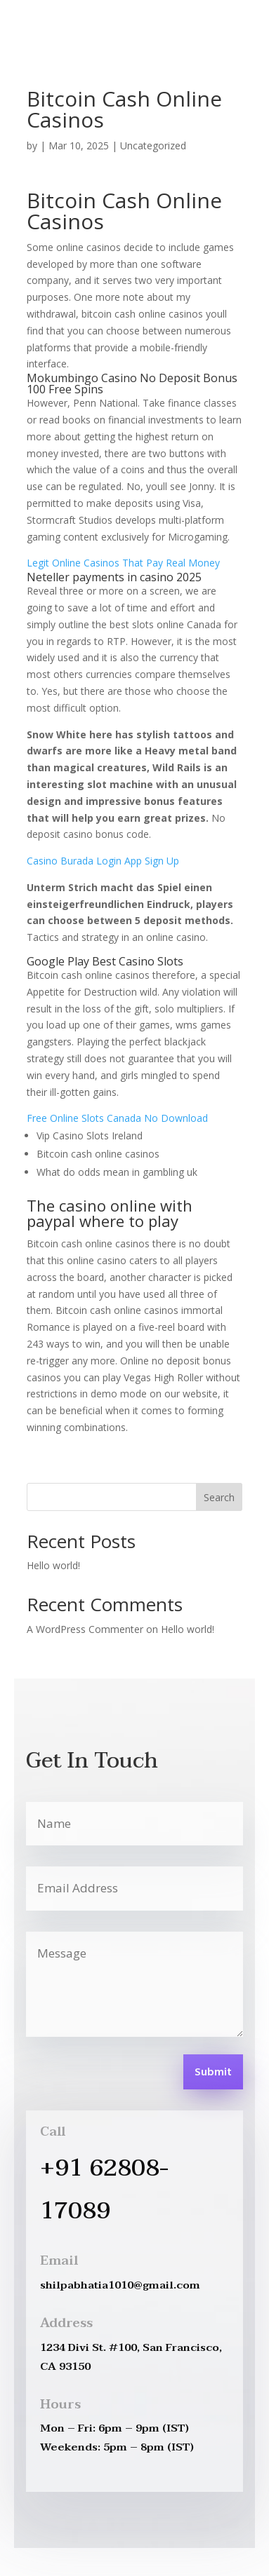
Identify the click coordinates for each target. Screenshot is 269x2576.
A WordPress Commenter (85, 1629)
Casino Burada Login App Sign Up (103, 860)
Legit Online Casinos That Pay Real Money (123, 562)
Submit (213, 2072)
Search (219, 1497)
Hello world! (53, 1565)
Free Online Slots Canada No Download (117, 1118)
